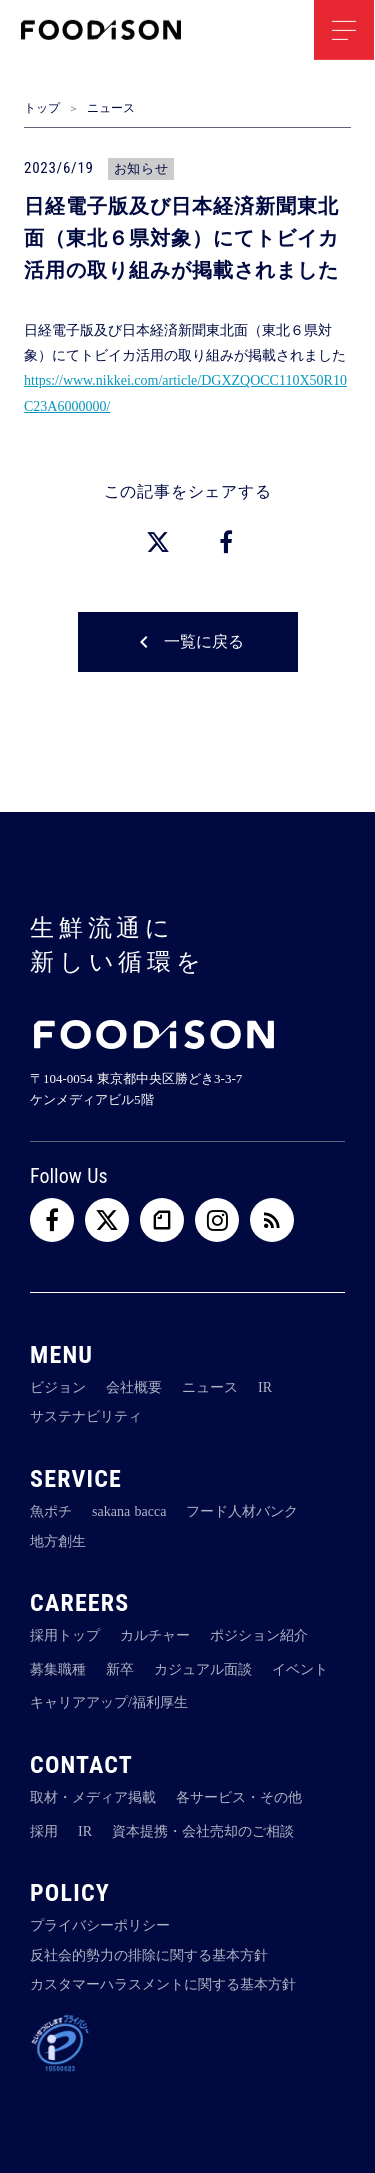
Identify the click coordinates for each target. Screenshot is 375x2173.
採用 (44, 1830)
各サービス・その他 (239, 1797)
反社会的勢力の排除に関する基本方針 (149, 1955)
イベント (300, 1669)
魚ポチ (51, 1511)
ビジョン (58, 1387)
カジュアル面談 (203, 1669)
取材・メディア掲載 (93, 1797)
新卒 (120, 1669)
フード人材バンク (242, 1511)
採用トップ (65, 1635)
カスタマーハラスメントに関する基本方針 (163, 1984)
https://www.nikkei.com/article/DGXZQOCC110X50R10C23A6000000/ (185, 393)
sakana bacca (129, 1511)
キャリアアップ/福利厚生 (109, 1702)
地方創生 (58, 1540)
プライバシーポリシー (100, 1925)
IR (265, 1387)
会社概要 (134, 1387)
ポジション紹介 (259, 1635)
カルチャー (155, 1635)
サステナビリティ (86, 1416)
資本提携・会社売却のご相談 (203, 1830)
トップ (42, 108)
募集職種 (58, 1669)
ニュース (111, 108)
